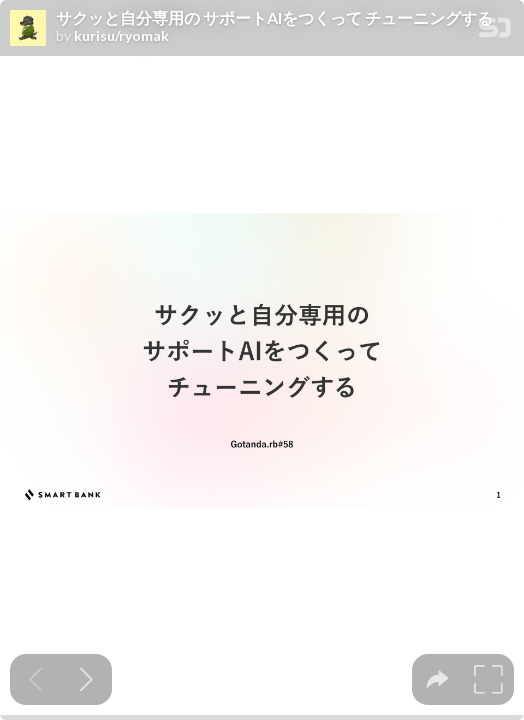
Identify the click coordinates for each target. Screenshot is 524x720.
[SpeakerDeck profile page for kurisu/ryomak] (28, 29)
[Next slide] (86, 679)
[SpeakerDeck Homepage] (495, 31)
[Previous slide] (35, 679)
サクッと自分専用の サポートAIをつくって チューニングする (274, 18)
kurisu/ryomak (121, 36)
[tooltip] (437, 679)
